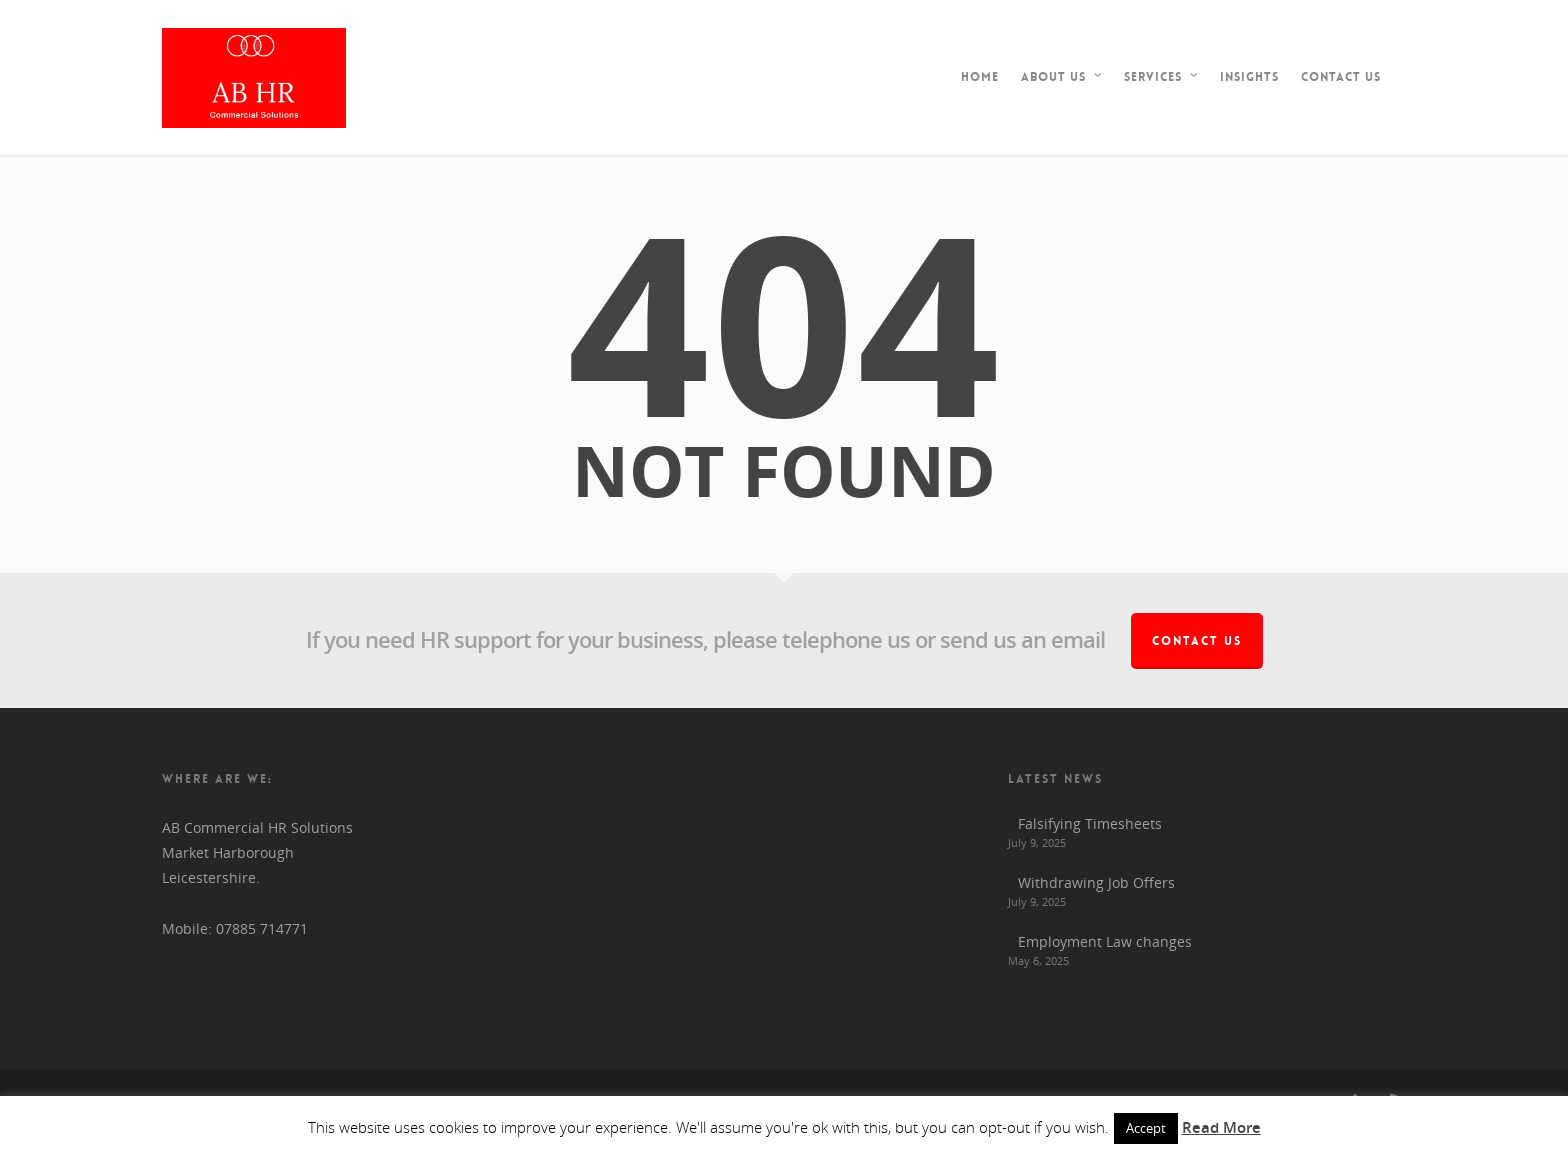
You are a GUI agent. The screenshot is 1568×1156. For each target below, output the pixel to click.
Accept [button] (1146, 1128)
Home (980, 77)
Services (1162, 77)
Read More (1221, 1127)
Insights (1249, 77)
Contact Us (1341, 77)
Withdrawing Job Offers (1096, 882)
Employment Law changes (1105, 941)
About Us (1062, 77)
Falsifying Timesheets (1090, 823)
